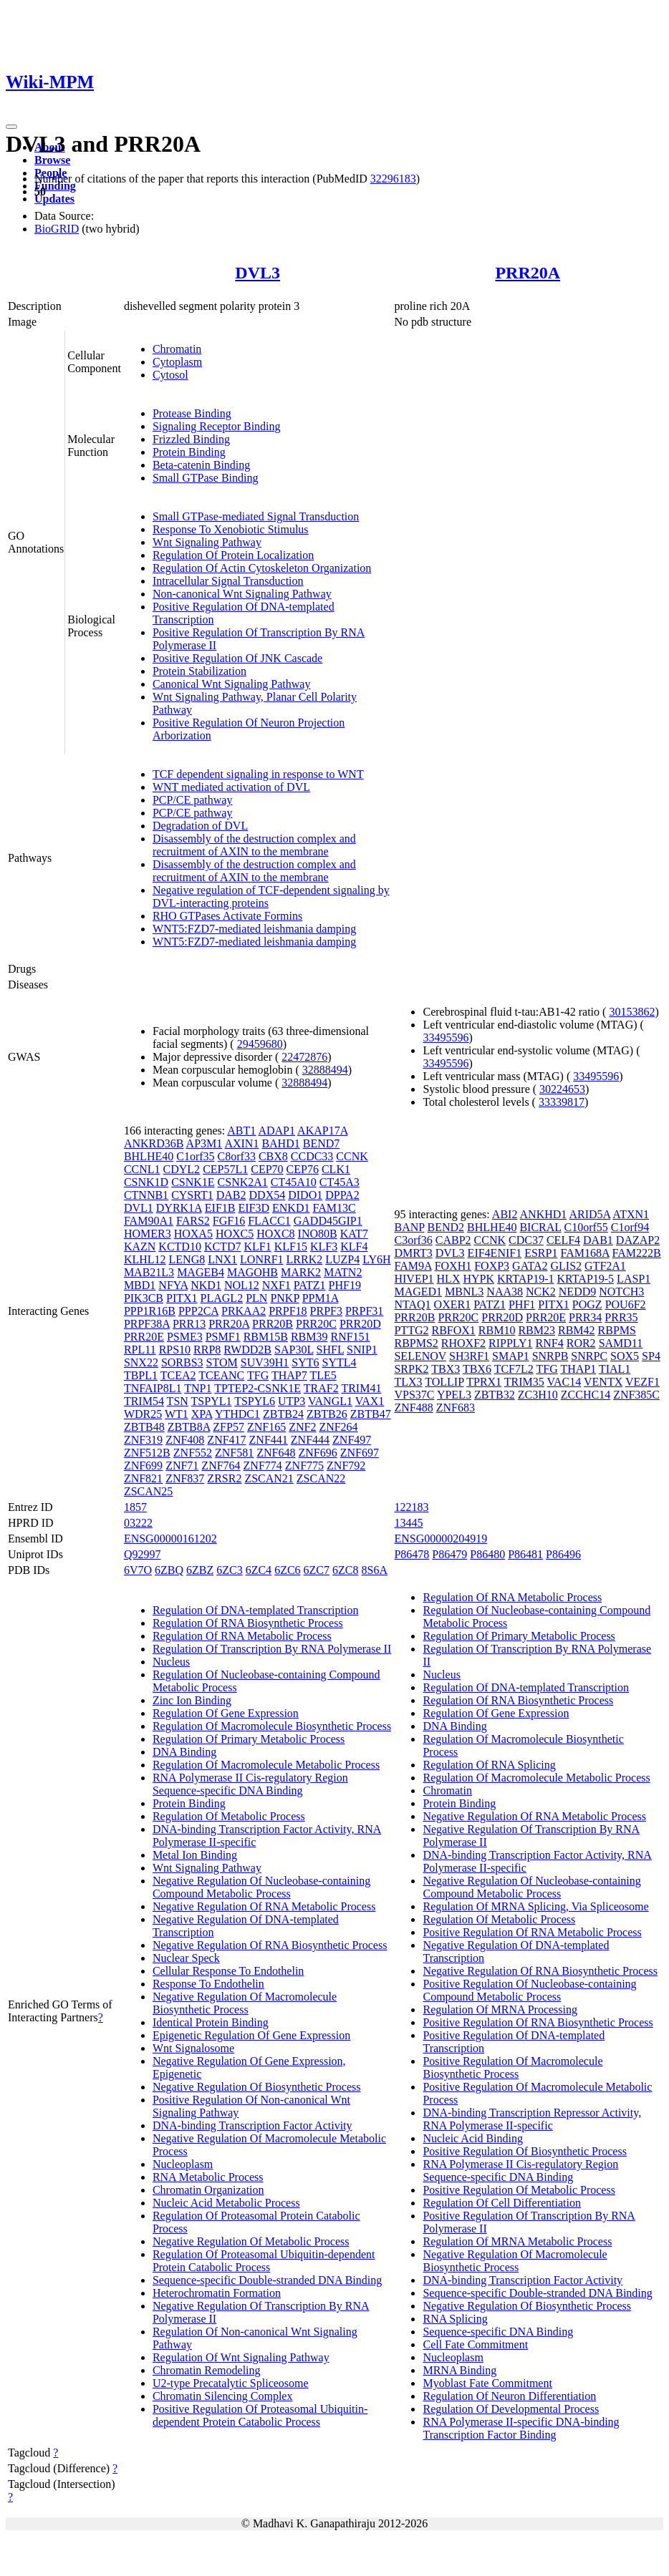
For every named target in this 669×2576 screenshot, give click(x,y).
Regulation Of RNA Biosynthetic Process (248, 1623)
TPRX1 (483, 1382)
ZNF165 (266, 1427)
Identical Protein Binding (211, 2022)
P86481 (525, 1554)
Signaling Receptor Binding (217, 426)
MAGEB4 (200, 1272)
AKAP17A (322, 1130)
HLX (449, 1279)
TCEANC (221, 1375)
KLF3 (323, 1246)
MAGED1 (418, 1291)
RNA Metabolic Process (208, 2177)
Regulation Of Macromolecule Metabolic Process (266, 1765)
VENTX (603, 1382)
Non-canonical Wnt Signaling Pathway (242, 594)
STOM (222, 1362)
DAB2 (231, 1195)
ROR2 (581, 1343)
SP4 (651, 1356)
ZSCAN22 (321, 1478)
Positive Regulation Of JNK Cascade (237, 658)
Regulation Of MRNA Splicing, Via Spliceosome (535, 1906)
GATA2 (529, 1266)
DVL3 (257, 272)
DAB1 (598, 1240)
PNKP (284, 1298)
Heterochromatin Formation (217, 2293)
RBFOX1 (453, 1330)
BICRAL (540, 1227)
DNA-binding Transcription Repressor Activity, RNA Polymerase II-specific (532, 2119)
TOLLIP (444, 1382)
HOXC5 (235, 1234)
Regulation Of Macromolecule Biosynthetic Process (272, 1726)
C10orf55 (586, 1227)
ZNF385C (636, 1395)
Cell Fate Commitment (475, 2344)
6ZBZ (199, 1570)
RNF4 (550, 1343)
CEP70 (267, 1169)
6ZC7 (316, 1570)
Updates (54, 199)
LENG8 (187, 1259)
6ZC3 (229, 1570)
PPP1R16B (149, 1311)
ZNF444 (310, 1440)
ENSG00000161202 (170, 1538)
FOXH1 (453, 1266)
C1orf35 (195, 1156)
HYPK (478, 1279)
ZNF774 (263, 1465)
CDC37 (526, 1240)
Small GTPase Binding (206, 478)
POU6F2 (625, 1304)
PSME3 (185, 1337)
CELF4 (563, 1240)
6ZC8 (345, 1570)
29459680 (260, 1044)
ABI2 (505, 1214)
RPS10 (175, 1349)
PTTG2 (411, 1330)
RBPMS (617, 1330)
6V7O (138, 1570)
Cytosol (170, 375)
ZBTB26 (327, 1414)
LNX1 (222, 1259)
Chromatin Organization (208, 2190)
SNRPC (589, 1356)
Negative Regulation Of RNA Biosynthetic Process (270, 1945)
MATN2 (343, 1272)
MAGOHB (252, 1272)
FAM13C (333, 1208)
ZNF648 (275, 1453)
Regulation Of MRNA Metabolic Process (517, 2241)
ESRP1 (540, 1253)
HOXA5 (193, 1234)
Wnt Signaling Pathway (207, 542)
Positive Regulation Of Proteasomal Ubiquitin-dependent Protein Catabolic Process (260, 2415)
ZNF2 (302, 1427)
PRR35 (621, 1317)
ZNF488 (413, 1407)
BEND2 (446, 1227)
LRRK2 (305, 1259)
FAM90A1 (148, 1221)
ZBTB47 (370, 1414)
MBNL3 (464, 1291)
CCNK (351, 1156)
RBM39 (309, 1337)
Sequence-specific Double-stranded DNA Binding (267, 2280)
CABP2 (453, 1240)
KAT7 (354, 1234)
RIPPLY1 (510, 1343)
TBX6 (477, 1369)
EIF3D (253, 1208)
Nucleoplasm (183, 2164)
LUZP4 (342, 1259)
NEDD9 (577, 1291)
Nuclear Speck (186, 1958)
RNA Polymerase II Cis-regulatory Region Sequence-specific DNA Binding (250, 1784)
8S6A (374, 1570)
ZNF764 (220, 1465)
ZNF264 (338, 1427)
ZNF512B (147, 1453)
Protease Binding (192, 413)
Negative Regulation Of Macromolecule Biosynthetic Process (245, 2003)
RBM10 (497, 1330)
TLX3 (408, 1382)
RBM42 (576, 1330)
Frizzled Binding (191, 439)
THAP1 (578, 1369)
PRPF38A (147, 1324)
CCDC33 (312, 1156)
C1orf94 (630, 1227)
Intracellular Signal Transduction (228, 581)
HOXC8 (275, 1234)
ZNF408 (184, 1440)
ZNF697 (359, 1453)
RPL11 (140, 1349)
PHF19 (345, 1285)
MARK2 (301, 1272)
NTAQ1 (412, 1304)
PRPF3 (326, 1311)
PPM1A (320, 1298)
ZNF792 (346, 1465)
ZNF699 (143, 1465)
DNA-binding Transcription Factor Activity (252, 2125)
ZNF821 (143, 1478)
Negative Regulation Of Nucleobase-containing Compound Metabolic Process (261, 1887)
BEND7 (321, 1143)
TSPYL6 (254, 1401)
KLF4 (353, 1246)
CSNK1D (146, 1182)
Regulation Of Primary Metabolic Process (249, 1739)
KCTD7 (222, 1246)
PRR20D (360, 1324)
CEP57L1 (225, 1169)
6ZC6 (287, 1570)
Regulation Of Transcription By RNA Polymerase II (272, 1649)
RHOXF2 (463, 1343)
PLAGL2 (222, 1298)
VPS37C (414, 1395)
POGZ (587, 1304)
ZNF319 (143, 1440)
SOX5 (624, 1356)
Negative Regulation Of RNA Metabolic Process (264, 1906)
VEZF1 (642, 1382)
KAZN (139, 1246)
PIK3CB (143, 1298)
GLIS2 (566, 1266)
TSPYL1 (211, 1401)
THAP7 (289, 1375)
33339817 (561, 1102)
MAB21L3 (149, 1272)
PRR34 (585, 1317)
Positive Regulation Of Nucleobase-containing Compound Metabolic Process (529, 1990)
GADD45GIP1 (328, 1221)
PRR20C (316, 1324)
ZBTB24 (283, 1414)
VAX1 (370, 1401)
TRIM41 (361, 1388)
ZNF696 (318, 1453)
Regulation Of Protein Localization (233, 555)
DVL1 (138, 1208)
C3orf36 (413, 1240)
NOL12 (241, 1285)
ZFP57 (228, 1427)
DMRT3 (413, 1253)
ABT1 (241, 1130)
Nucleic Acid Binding (473, 2138)
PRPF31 (364, 1311)
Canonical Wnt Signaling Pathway (232, 684)
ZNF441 (268, 1440)
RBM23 (536, 1330)
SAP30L (294, 1349)
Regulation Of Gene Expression (226, 1713)
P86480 (487, 1554)
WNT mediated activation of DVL (231, 787)
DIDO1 (305, 1195)
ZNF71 (181, 1465)
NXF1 (276, 1285)
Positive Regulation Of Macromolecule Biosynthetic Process (512, 2067)
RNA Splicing (455, 2319)
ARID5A (589, 1214)
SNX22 (141, 1362)
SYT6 (305, 1362)
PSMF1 (223, 1337)
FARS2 (193, 1221)
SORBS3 (182, 1362)
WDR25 (143, 1414)
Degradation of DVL (200, 826)
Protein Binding (189, 452)
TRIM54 (144, 1401)
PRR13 (189, 1324)
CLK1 (336, 1169)
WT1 (176, 1414)
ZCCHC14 (585, 1395)
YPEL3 (454, 1395)
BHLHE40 (148, 1156)
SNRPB (550, 1356)
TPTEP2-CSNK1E (257, 1388)
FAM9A (412, 1266)
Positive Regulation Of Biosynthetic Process (524, 2151)
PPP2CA (198, 1311)
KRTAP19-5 (586, 1279)
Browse (52, 160)
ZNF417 (226, 1440)
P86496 (563, 1554)
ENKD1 (290, 1208)
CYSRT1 (192, 1195)
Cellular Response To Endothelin (228, 1971)
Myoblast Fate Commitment (487, 2383)
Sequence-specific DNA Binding (498, 2331)
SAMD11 (621, 1343)
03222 (138, 1523)
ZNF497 (351, 1440)
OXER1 (452, 1304)
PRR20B (272, 1324)
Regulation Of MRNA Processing (500, 2009)
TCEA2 (178, 1375)
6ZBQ (169, 1570)
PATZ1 (310, 1285)
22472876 (304, 1057)
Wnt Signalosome (193, 2048)
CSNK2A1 (243, 1182)
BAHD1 (280, 1143)
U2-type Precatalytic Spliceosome (231, 2383)
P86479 (449, 1554)
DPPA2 (342, 1195)
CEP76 (303, 1169)
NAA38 (504, 1291)
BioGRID (56, 229)
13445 (408, 1523)
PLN (256, 1298)
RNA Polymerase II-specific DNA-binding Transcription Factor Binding (521, 2428)
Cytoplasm (177, 362)
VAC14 (564, 1382)
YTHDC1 (237, 1414)
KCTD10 (179, 1246)
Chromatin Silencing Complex (223, 2396)
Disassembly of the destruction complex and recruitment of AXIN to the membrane (254, 844)
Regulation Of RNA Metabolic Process (242, 1636)
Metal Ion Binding (195, 1855)
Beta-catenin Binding (201, 465)
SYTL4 (339, 1362)
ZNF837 (184, 1478)
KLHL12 (145, 1259)
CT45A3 (339, 1182)
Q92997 (142, 1554)
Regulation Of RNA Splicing (489, 1765)
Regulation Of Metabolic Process (229, 1816)
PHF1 (522, 1304)
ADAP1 (276, 1130)
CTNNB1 (146, 1195)
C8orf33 (237, 1156)
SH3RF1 (469, 1356)
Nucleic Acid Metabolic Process (226, 2203)
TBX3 (445, 1369)
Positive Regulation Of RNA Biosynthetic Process (538, 2022)
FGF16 (229, 1221)
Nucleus (171, 1662)
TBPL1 (141, 1375)
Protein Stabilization (199, 671)
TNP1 (197, 1388)
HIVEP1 (413, 1279)
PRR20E (144, 1337)
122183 (411, 1507)
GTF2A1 (605, 1266)
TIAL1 (614, 1369)
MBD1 (139, 1285)
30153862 (632, 1012)
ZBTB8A (189, 1427)
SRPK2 (411, 1369)
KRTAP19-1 (525, 1279)
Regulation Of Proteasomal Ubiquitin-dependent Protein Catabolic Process (264, 2260)
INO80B (317, 1234)
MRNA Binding (459, 2370)
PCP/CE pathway (193, 800)
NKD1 (206, 1285)
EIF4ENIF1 (495, 1253)
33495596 (445, 1037)
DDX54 (267, 1195)
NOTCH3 (621, 1291)
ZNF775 (304, 1465)
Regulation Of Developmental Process (511, 2409)
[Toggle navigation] (11, 127)
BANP (409, 1227)
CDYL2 (182, 1169)
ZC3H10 (538, 1395)
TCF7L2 (514, 1369)
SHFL (331, 1349)
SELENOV (420, 1356)
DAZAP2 (638, 1240)
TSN (177, 1401)
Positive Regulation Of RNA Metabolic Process (532, 1932)
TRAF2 (321, 1388)
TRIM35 (524, 1382)
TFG (258, 1375)
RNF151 (350, 1337)
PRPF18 (288, 1311)
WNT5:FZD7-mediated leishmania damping (254, 929)
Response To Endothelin (208, 1984)
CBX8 (273, 1156)
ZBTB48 (144, 1427)
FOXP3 (491, 1266)
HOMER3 (147, 1234)
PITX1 (182, 1298)
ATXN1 (630, 1214)
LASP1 (633, 1279)
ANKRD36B (154, 1143)
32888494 (325, 1070)
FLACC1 (269, 1221)
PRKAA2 (243, 1311)
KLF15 (290, 1246)
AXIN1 (241, 1143)
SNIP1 (362, 1349)
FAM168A (584, 1253)
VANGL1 (330, 1401)
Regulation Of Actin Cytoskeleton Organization (262, 568)
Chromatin (177, 349)
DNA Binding (184, 1752)
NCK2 (541, 1291)
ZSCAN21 (268, 1478)
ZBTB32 (494, 1395)
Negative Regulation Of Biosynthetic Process (257, 2087)
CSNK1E (192, 1182)
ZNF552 (192, 1453)
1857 (135, 1507)
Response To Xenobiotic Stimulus (231, 529)
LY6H (376, 1259)
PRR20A (527, 272)
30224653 (562, 1089)
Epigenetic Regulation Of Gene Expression (251, 2035)
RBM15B (266, 1337)
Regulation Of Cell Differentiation (502, 2203)
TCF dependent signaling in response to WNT (258, 774)
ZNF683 (455, 1407)
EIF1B (220, 1208)
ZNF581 (234, 1453)
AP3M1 (204, 1143)
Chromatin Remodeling (207, 2370)
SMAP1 (510, 1356)
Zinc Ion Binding (192, 1700)
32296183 (393, 178)
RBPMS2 (416, 1343)
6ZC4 (258, 1570)
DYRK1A (179, 1208)
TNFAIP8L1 (153, 1388)
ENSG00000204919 (440, 1538)
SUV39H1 (265, 1362)
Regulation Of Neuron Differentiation (509, 2396)
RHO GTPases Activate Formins (227, 916)
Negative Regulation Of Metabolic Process (251, 2241)
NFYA (173, 1285)
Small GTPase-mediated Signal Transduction (256, 516)
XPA (202, 1414)
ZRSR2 (224, 1478)
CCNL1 (142, 1169)
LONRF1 (261, 1259)
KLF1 (257, 1246)
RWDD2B (247, 1349)
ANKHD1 (543, 1214)
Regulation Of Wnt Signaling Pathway (241, 2357)
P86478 (411, 1554)
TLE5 (322, 1375)
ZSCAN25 (148, 1491)
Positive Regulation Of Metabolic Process (519, 2190)
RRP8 (207, 1349)
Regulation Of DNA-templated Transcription (256, 1610)
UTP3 (291, 1401)
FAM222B (636, 1253)
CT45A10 (294, 1182)
